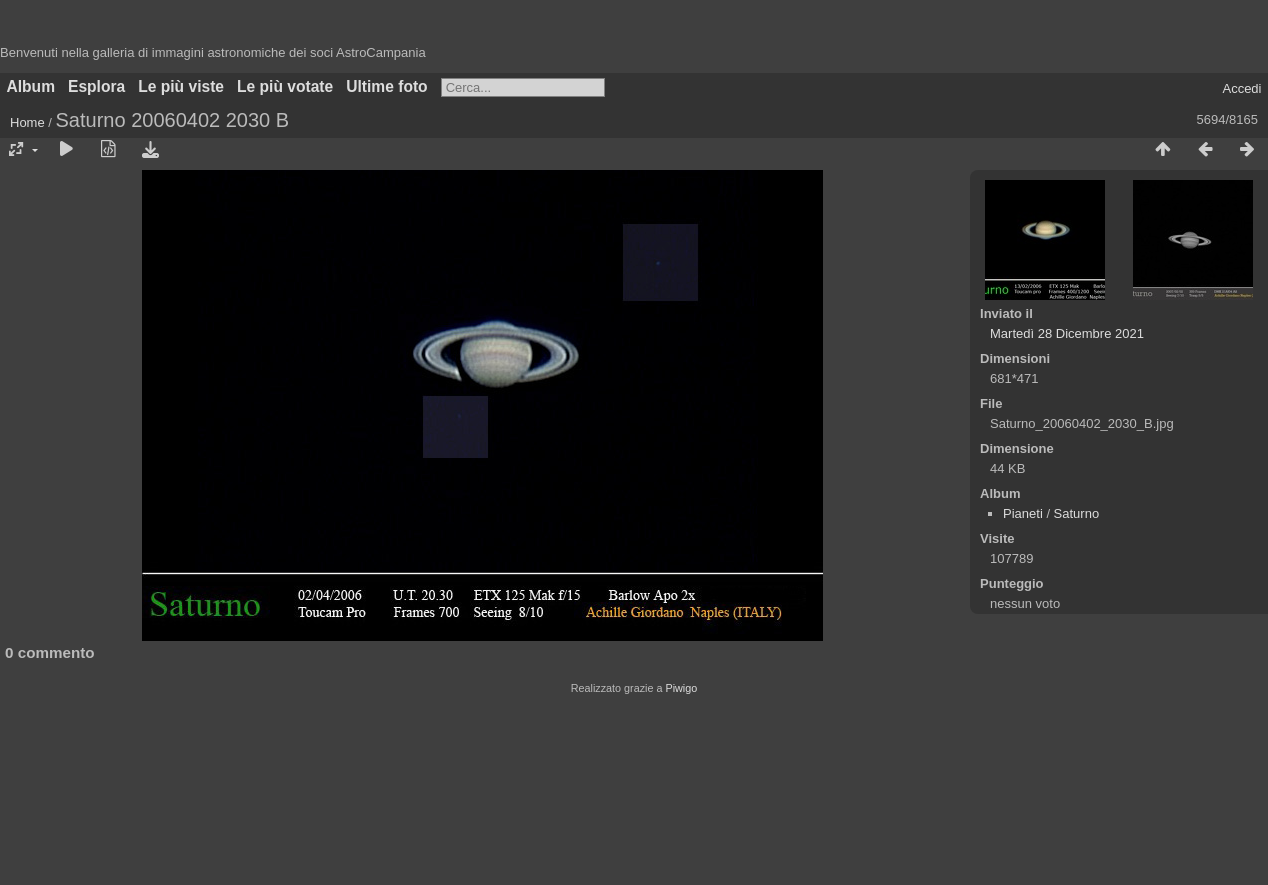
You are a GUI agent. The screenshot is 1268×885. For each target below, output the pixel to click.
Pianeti (1023, 513)
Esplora (96, 86)
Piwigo (681, 688)
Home (27, 122)
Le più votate (285, 86)
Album (31, 86)
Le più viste (181, 86)
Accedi (1241, 88)
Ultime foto (386, 86)
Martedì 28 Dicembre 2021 (1067, 333)
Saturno (1077, 513)
